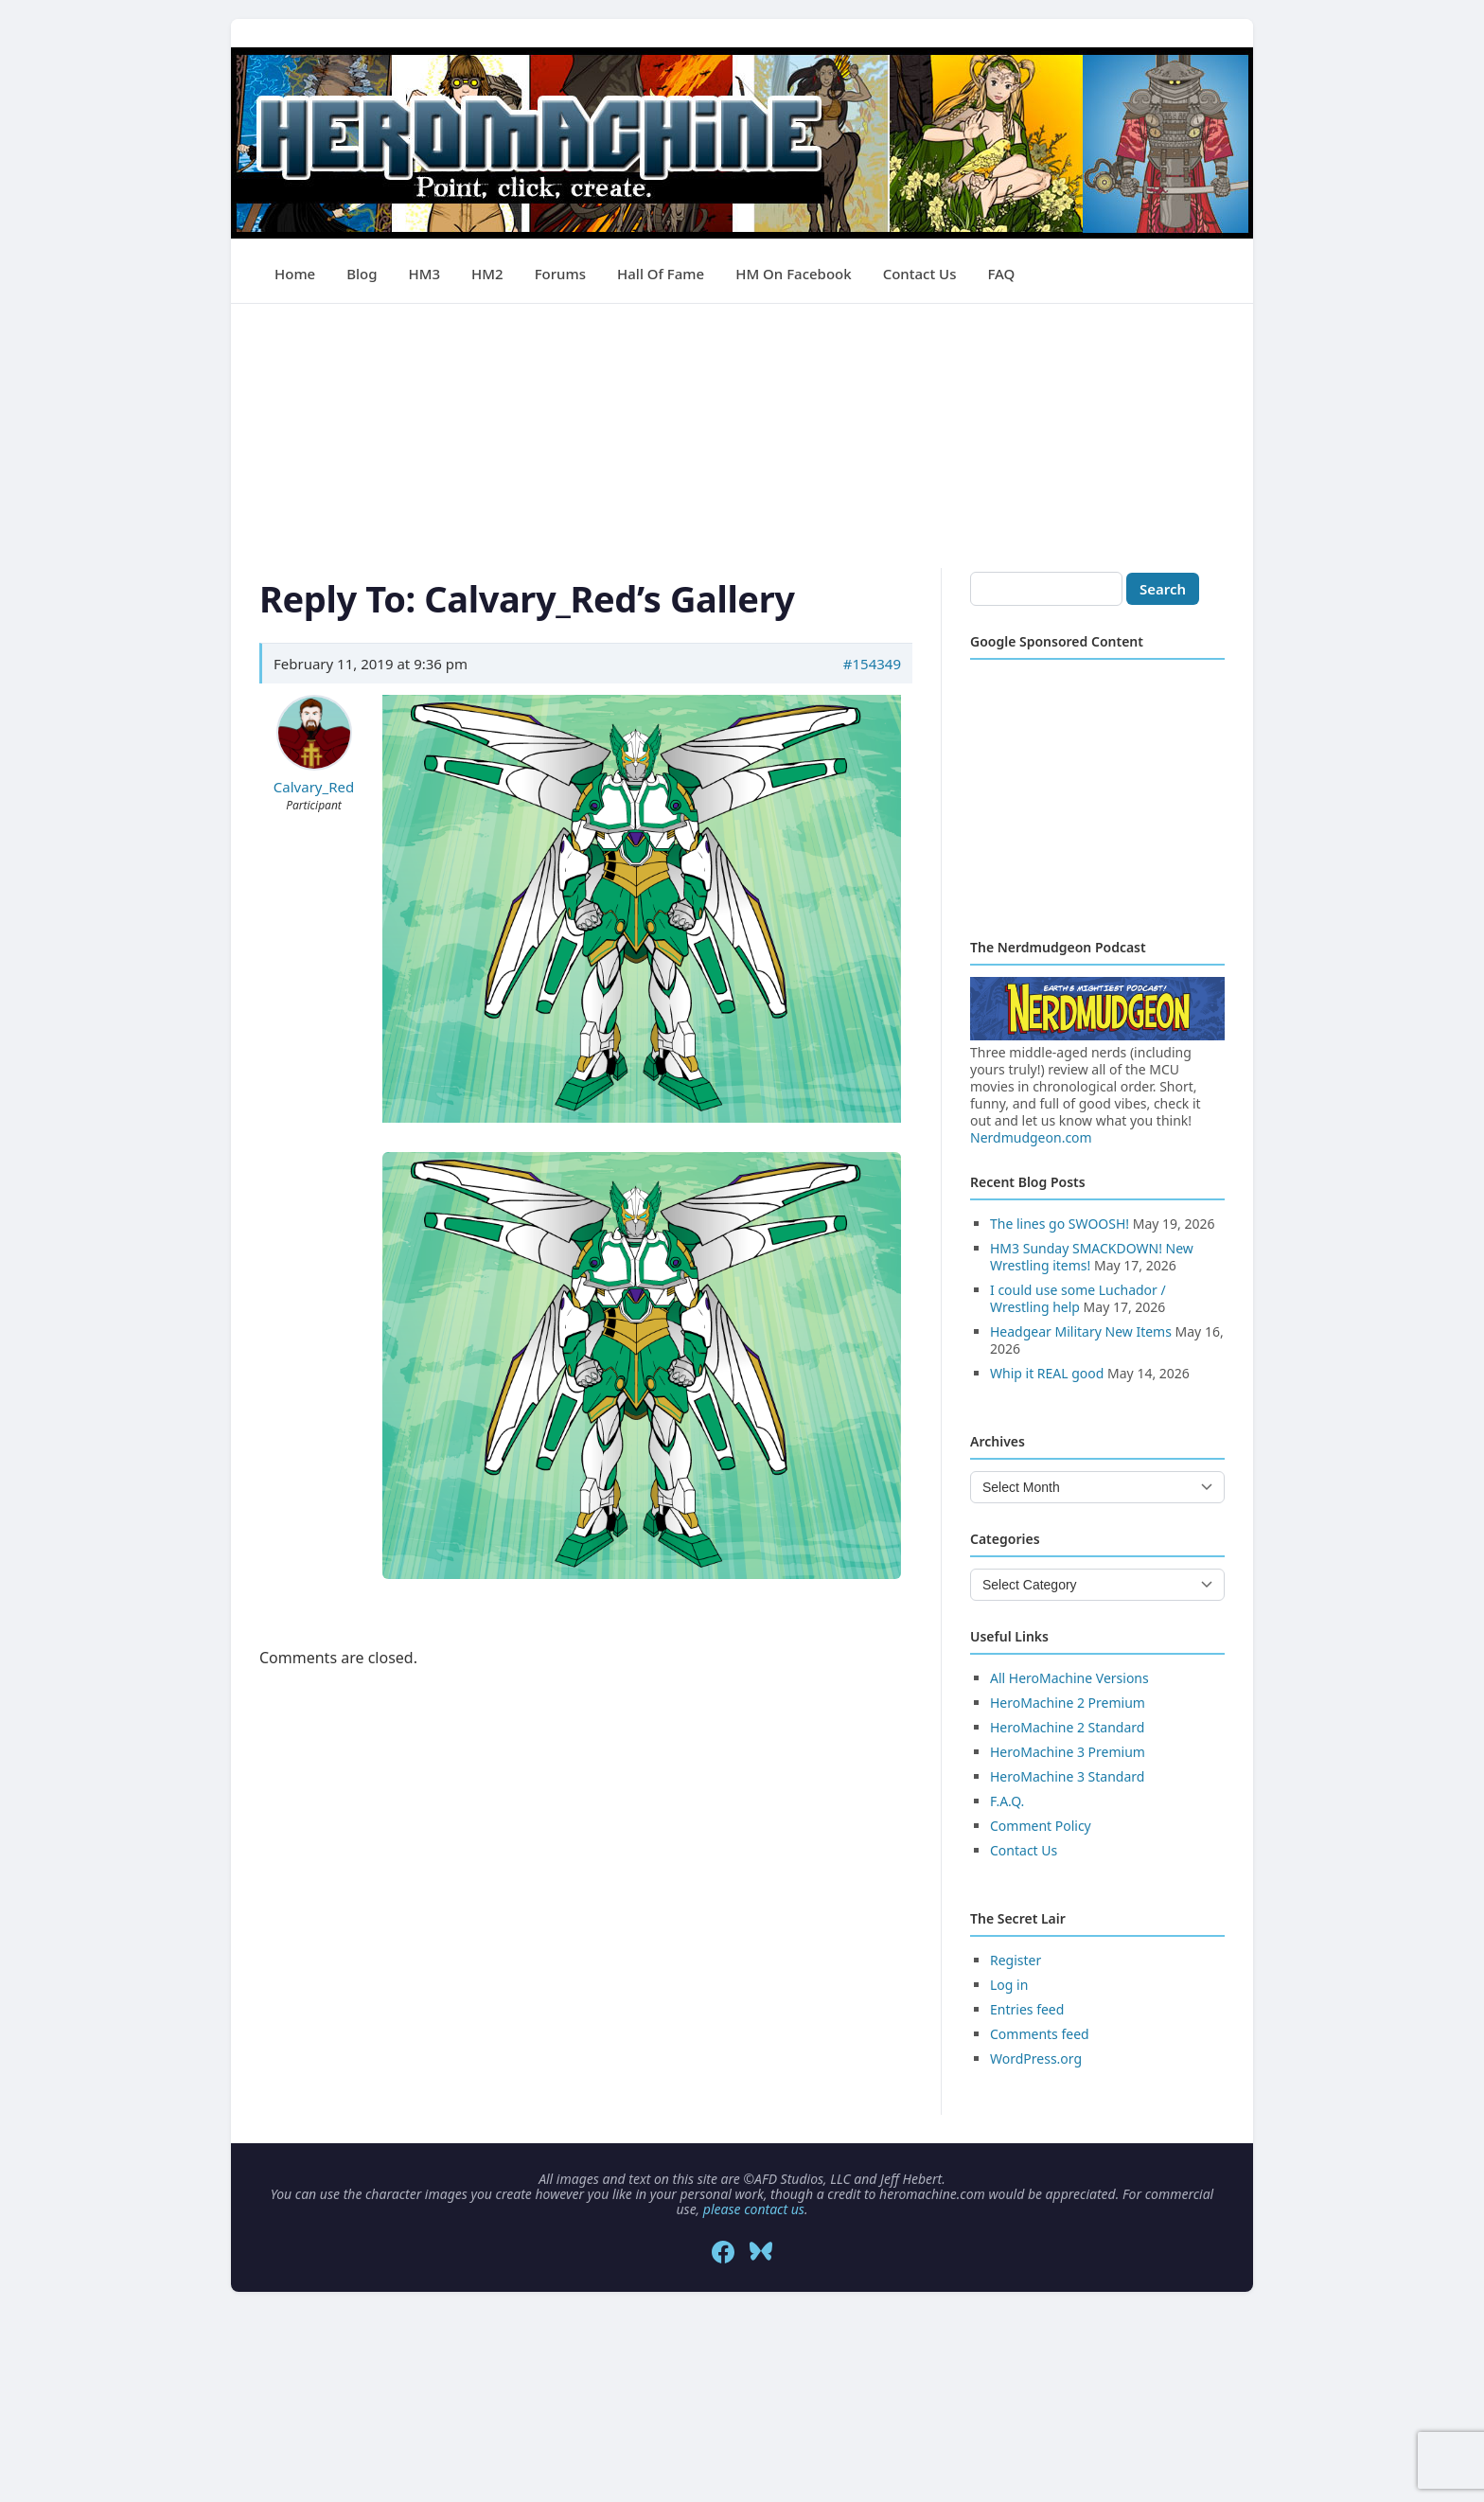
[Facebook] (723, 2252)
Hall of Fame (660, 273)
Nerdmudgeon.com (1031, 1137)
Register (1015, 1960)
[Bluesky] (761, 2252)
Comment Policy (1040, 1826)
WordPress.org (1036, 2058)
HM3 (425, 273)
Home (294, 273)
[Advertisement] (742, 436)
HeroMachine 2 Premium (1067, 1703)
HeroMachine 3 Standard (1067, 1776)
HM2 (487, 273)
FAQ (1001, 273)
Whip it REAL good (1047, 1373)
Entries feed (1027, 2009)
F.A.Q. (1007, 1801)
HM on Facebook (793, 273)
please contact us (753, 2209)
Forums (560, 273)
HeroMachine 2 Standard (1067, 1727)
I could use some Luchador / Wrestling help (1078, 1298)
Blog (361, 273)
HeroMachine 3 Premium (1067, 1752)
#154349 (872, 663)
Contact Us (920, 273)
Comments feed (1039, 2034)
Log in (1009, 1985)
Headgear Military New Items (1081, 1331)
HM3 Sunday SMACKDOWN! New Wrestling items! (1091, 1256)
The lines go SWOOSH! (1059, 1224)
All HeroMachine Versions (1069, 1678)
